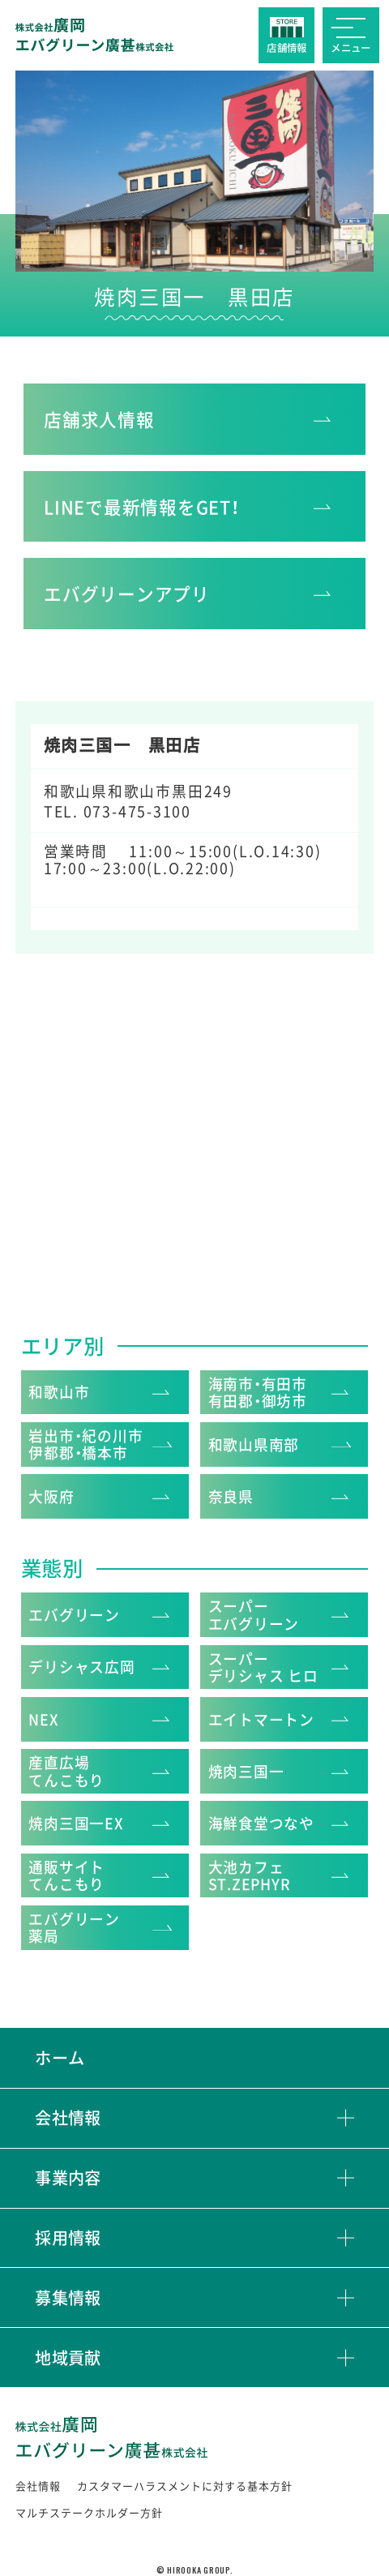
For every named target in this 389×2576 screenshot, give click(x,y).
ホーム (59, 2057)
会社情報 (68, 2118)
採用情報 (68, 2238)
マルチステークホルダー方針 (89, 2512)
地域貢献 (68, 2358)
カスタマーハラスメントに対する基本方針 (185, 2485)
